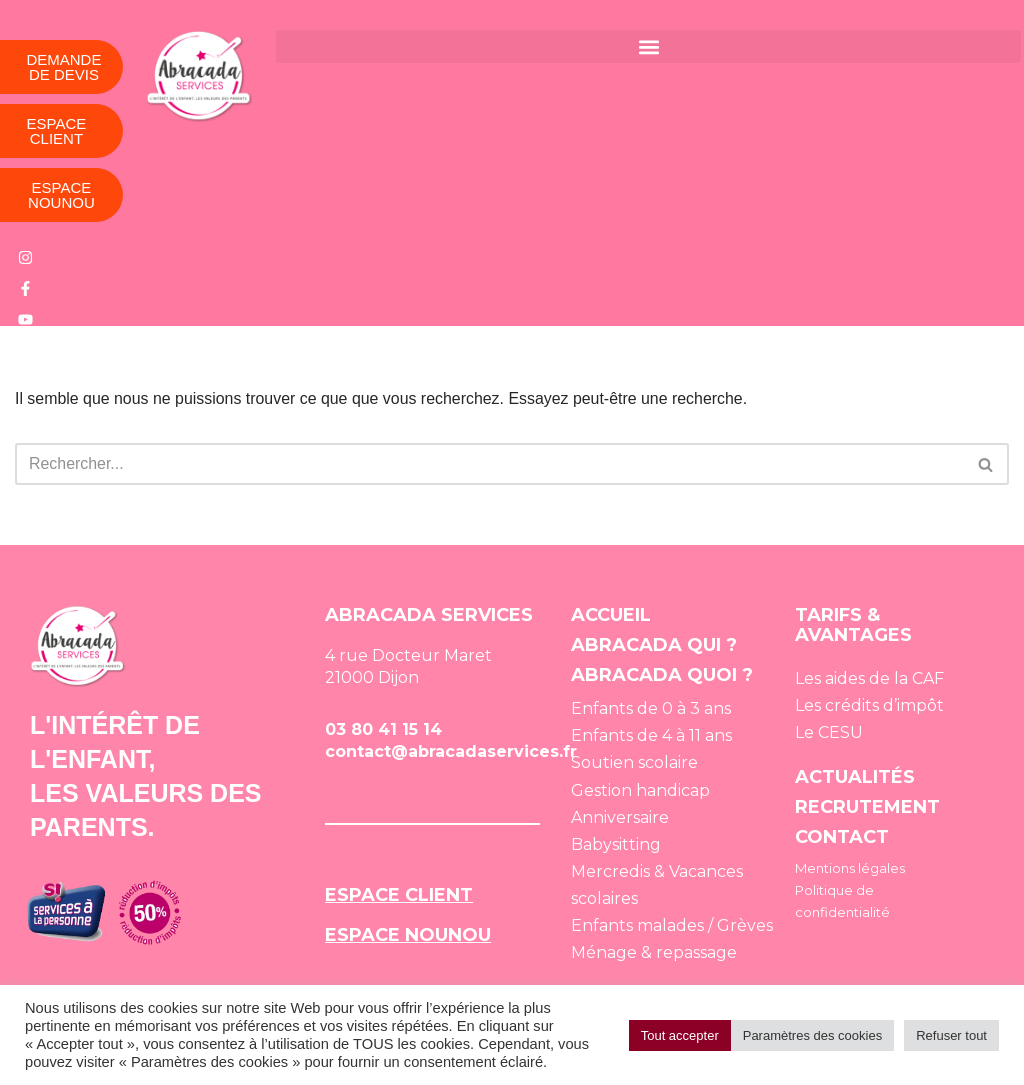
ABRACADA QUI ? (654, 643)
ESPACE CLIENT (399, 893)
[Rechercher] (489, 462)
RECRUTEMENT (867, 805)
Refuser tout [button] (951, 1035)
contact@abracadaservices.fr (451, 749)
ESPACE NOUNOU (408, 933)
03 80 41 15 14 (383, 727)
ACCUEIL (611, 613)
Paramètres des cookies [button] (812, 1035)
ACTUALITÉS (855, 775)
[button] (648, 46)
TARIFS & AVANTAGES (853, 623)
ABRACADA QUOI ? (662, 673)
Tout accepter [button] (680, 1035)
